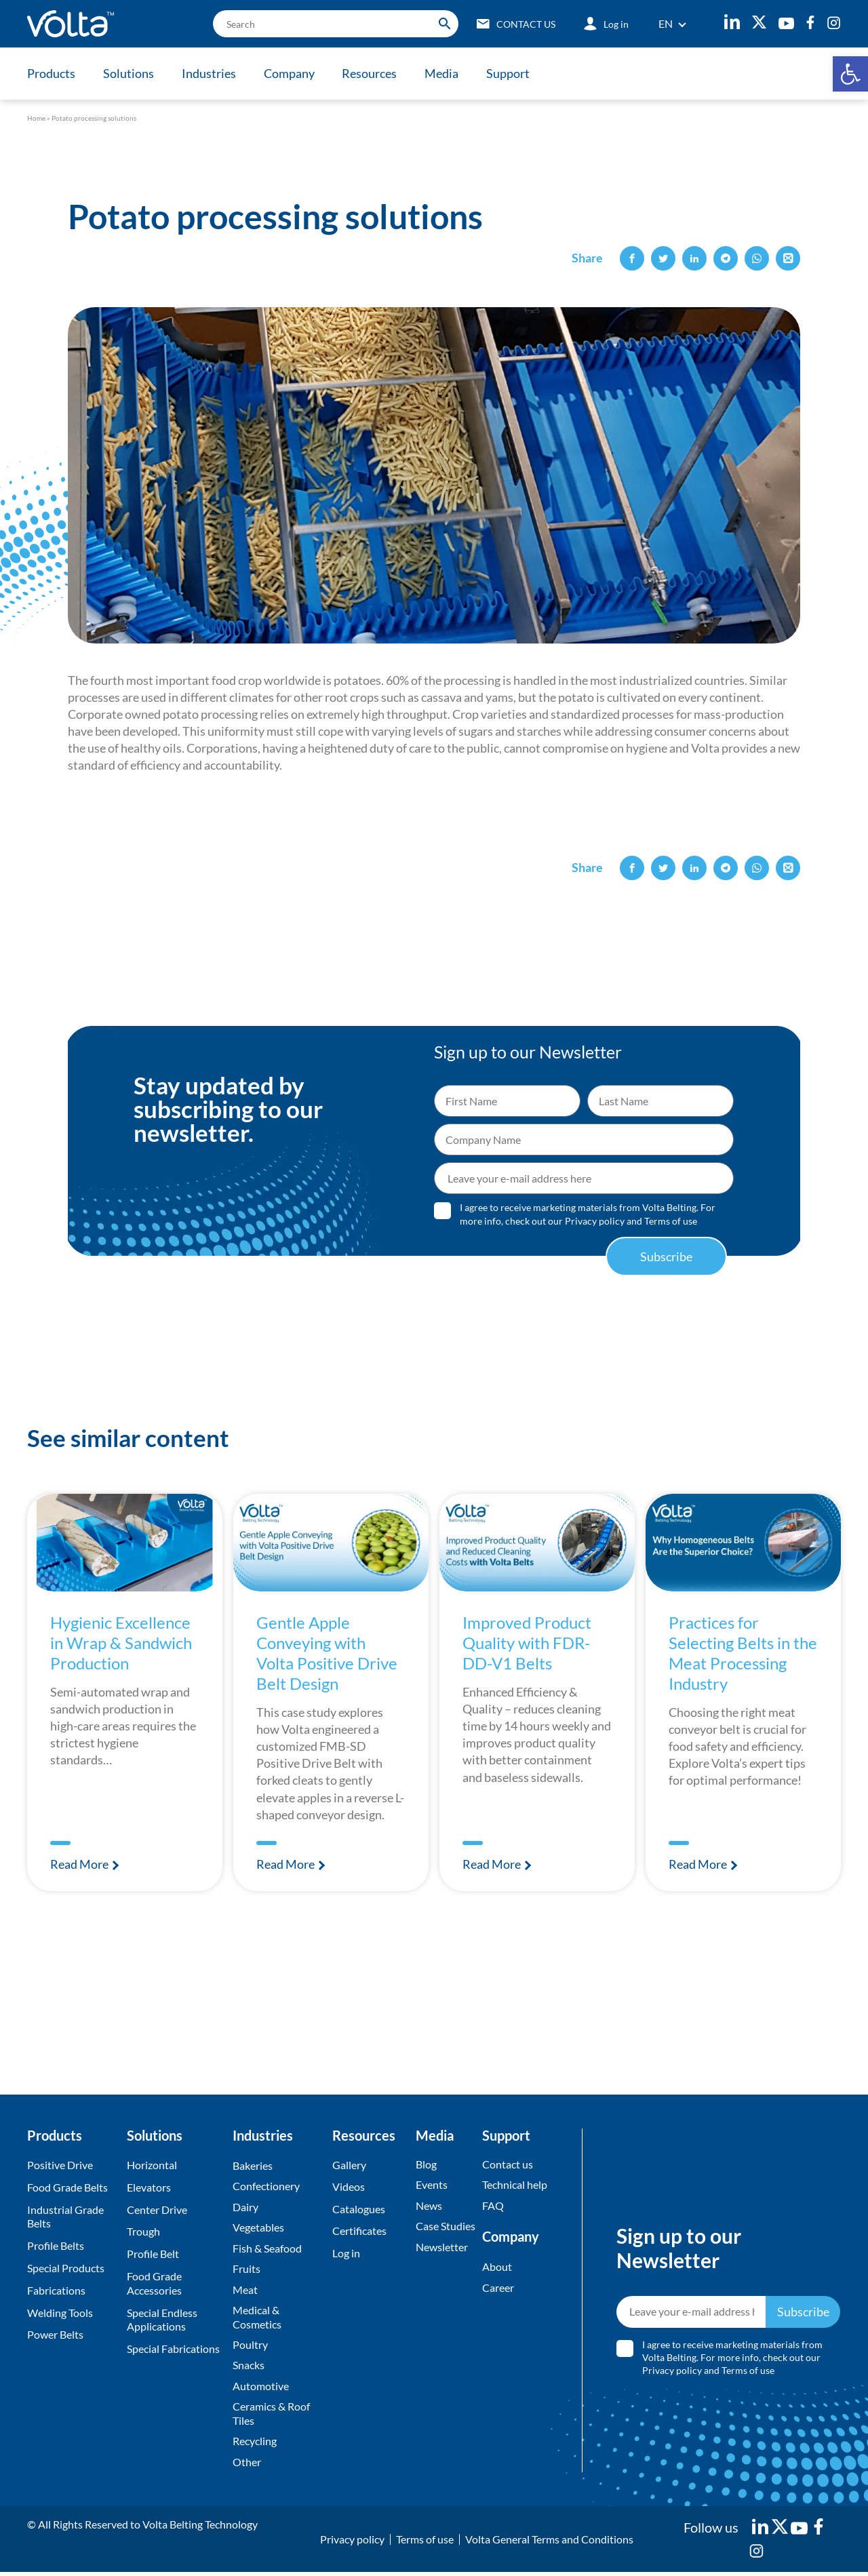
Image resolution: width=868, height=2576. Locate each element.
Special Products (65, 2267)
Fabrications (56, 2290)
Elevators (149, 2187)
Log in (346, 2253)
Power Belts (55, 2334)
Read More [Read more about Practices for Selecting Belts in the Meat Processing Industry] (699, 1864)
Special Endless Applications (162, 2319)
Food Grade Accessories (154, 2283)
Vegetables (258, 2227)
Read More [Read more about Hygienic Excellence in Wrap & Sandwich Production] (80, 1864)
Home (36, 118)
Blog (426, 2164)
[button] (850, 74)
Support (512, 73)
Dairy (245, 2207)
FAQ (493, 2206)
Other (247, 2465)
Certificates (359, 2231)
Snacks (248, 2367)
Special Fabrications (173, 2348)
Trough (143, 2231)
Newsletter (442, 2247)
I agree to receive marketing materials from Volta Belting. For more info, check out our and (587, 1214)
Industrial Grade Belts (65, 2216)
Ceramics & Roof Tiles (271, 2416)
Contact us (507, 2164)
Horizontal (152, 2164)
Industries (210, 73)
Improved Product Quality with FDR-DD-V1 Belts (530, 1642)
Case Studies (445, 2226)
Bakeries (253, 2165)
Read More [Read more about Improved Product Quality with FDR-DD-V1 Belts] (492, 1864)
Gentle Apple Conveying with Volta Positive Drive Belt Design (329, 1652)
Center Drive (157, 2209)
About (497, 2267)
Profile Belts (55, 2245)
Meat (245, 2290)
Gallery (349, 2164)
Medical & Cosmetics (257, 2319)
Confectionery (266, 2186)
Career (498, 2288)
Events (432, 2185)
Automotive (261, 2388)
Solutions (129, 73)
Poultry (250, 2346)
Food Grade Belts (67, 2187)
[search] (333, 23)
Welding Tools (60, 2312)
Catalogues (358, 2209)
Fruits (246, 2269)
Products (51, 73)
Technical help (514, 2185)
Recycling (255, 2444)
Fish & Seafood (267, 2248)
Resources (372, 73)
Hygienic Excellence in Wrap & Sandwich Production (124, 1642)
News (429, 2206)
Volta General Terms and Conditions (549, 2542)
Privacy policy (595, 1221)
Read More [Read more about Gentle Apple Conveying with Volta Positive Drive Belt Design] (286, 1864)
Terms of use (670, 1221)
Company (291, 73)
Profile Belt (153, 2253)
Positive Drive (60, 2164)
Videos (348, 2187)
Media (445, 73)
